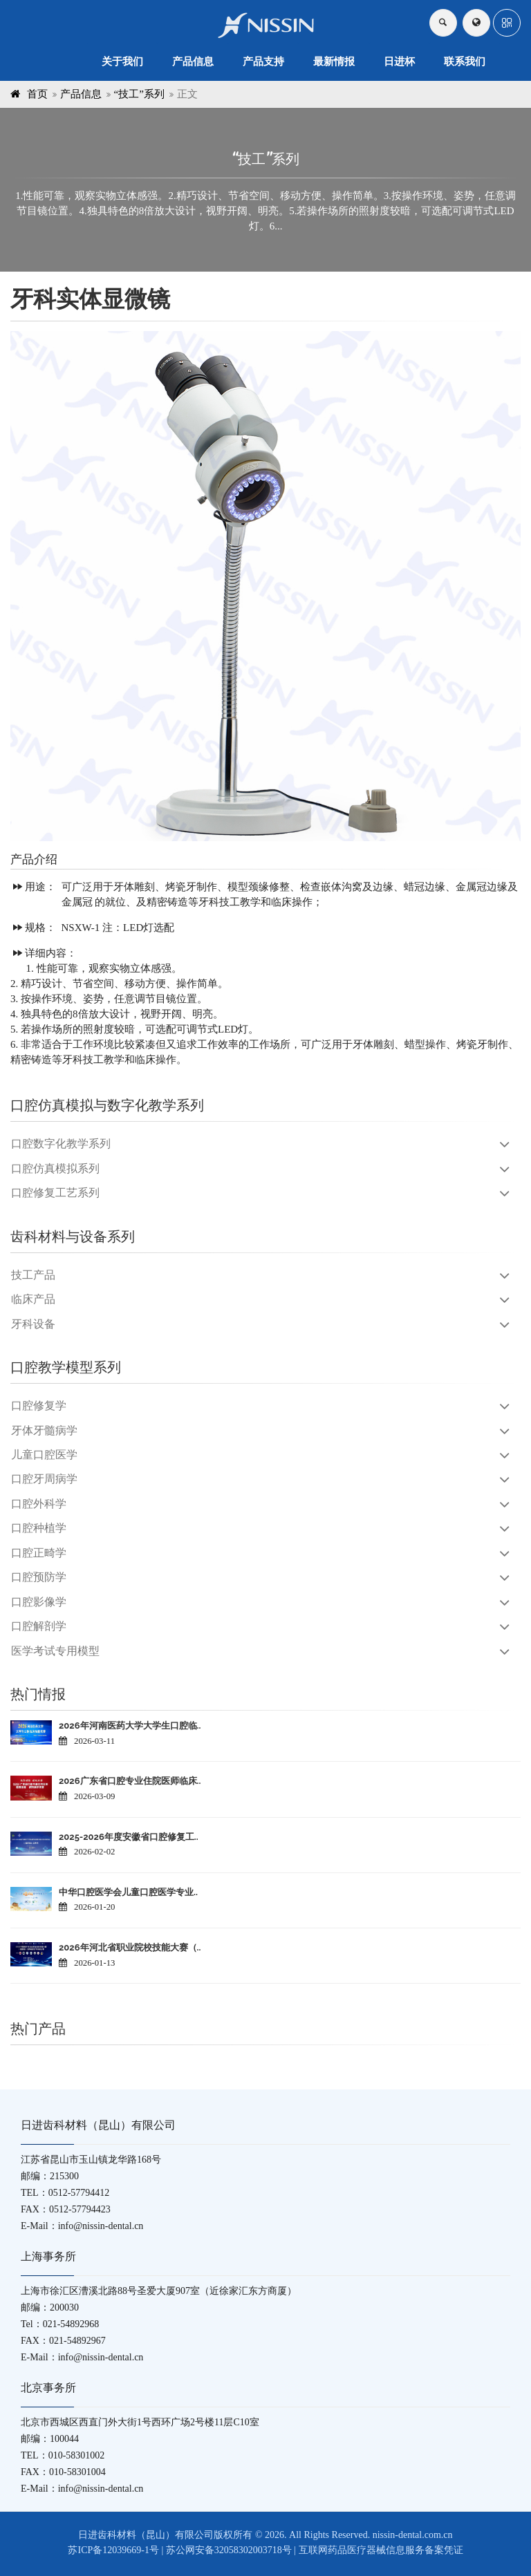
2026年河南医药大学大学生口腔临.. (130, 1725)
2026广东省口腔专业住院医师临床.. (130, 1781)
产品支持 (263, 61)
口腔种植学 (38, 1528)
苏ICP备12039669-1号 (113, 2550)
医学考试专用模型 (55, 1651)
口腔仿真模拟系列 (55, 1168)
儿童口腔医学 (44, 1454)
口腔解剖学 (38, 1626)
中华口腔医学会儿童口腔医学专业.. (128, 1892)
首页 (37, 94)
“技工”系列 (139, 94)
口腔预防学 (38, 1577)
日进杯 (399, 61)
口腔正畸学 (38, 1553)
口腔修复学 (38, 1405)
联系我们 (464, 61)
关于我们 (122, 61)
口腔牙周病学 (44, 1479)
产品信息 (193, 61)
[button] (507, 23)
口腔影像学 (38, 1602)
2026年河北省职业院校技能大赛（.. (130, 1947)
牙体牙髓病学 (44, 1430)
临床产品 (33, 1299)
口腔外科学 (38, 1504)
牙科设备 (33, 1324)
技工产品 (33, 1275)
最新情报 (334, 61)
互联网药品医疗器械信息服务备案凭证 (381, 2550)
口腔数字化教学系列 (61, 1143)
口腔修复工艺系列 (55, 1192)
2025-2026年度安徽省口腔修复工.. (128, 1837)
